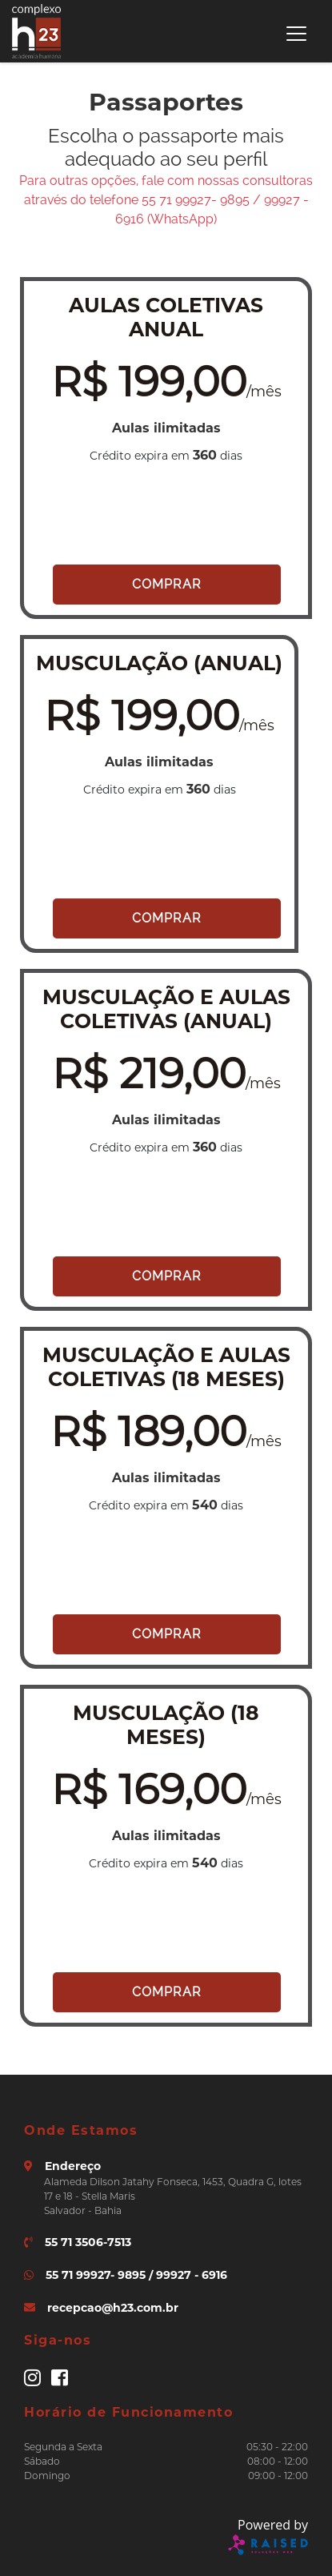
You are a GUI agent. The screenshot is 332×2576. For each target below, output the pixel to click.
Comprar (167, 584)
